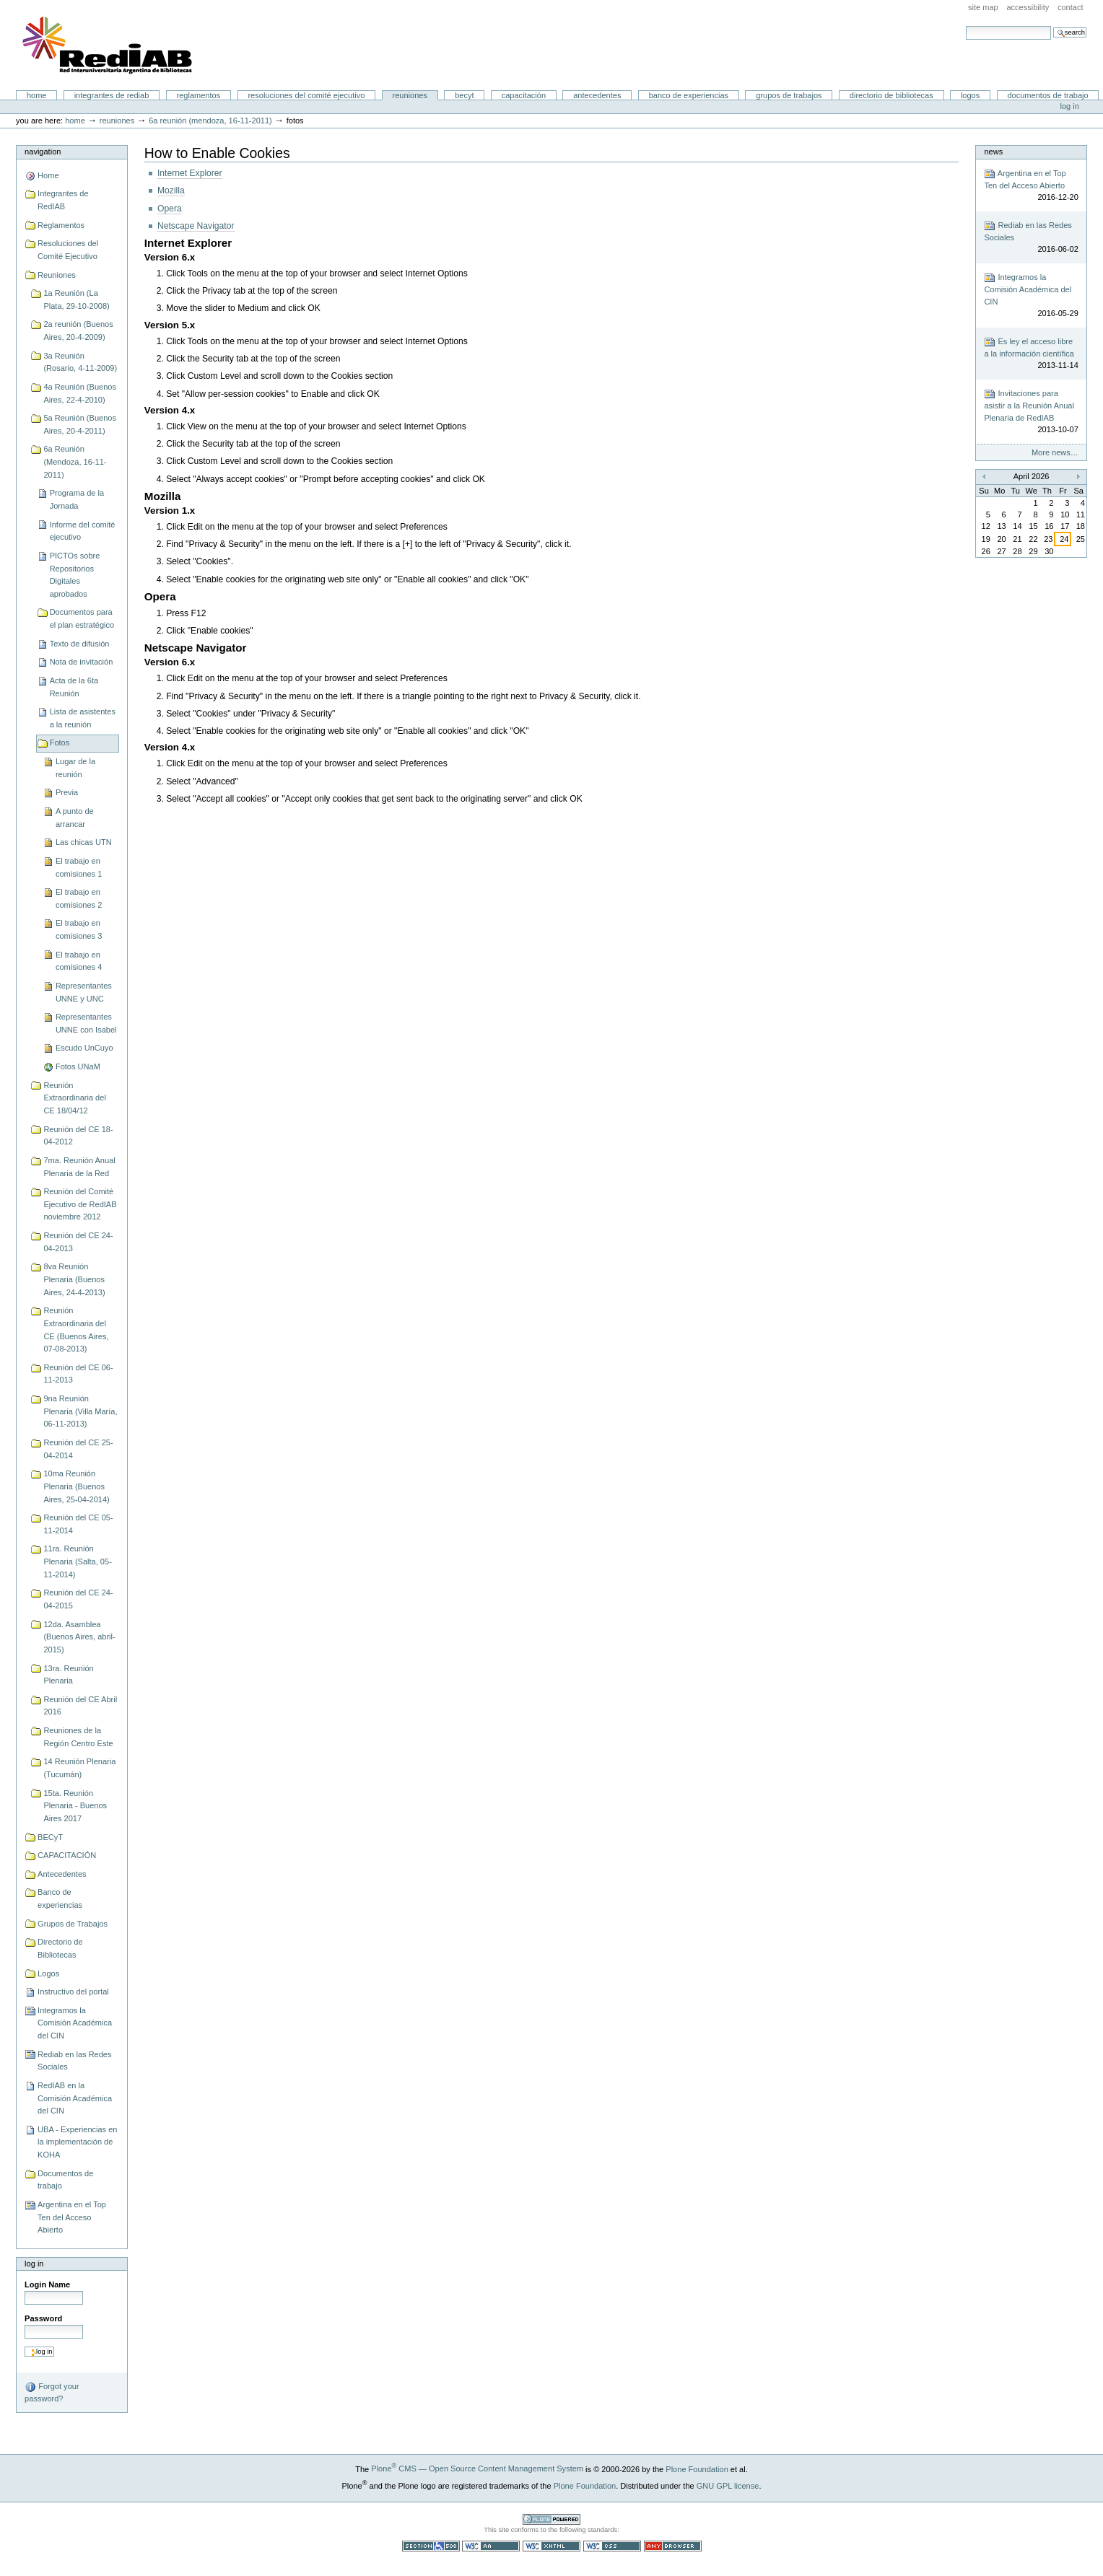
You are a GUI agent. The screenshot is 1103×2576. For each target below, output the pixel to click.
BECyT (464, 95)
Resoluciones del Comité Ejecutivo (306, 95)
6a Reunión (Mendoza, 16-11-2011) (210, 120)
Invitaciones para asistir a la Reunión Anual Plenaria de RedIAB (1031, 412)
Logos (970, 95)
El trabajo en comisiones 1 (79, 867)
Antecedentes (597, 95)
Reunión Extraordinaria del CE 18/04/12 (74, 1098)
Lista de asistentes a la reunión (82, 718)
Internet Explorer (189, 173)
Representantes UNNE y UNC (84, 992)
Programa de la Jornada (77, 499)
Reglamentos (199, 95)
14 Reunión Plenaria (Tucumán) (79, 1768)
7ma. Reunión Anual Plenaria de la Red (79, 1167)
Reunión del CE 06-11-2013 (78, 1374)
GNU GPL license (728, 2485)
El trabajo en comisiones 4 (79, 961)
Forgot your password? (52, 2392)
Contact (1071, 7)
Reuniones (410, 95)
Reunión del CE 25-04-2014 (78, 1449)
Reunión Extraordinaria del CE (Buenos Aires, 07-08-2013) (75, 1329)
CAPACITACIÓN (524, 95)
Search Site (965, 25)
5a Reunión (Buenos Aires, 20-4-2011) (79, 424)
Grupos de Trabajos (788, 95)
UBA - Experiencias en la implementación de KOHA (77, 2142)
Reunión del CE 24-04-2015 (78, 1599)
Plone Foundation (697, 2468)
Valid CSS (612, 2546)
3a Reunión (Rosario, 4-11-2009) (80, 362)
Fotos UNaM (78, 1066)
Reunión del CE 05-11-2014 (78, 1524)
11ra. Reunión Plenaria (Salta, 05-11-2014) (77, 1561)
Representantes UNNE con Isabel (86, 1023)
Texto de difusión (80, 643)
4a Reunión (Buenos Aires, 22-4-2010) (79, 393)
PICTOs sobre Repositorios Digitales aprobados (75, 574)
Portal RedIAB (109, 45)
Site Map (983, 7)
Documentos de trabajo (1047, 95)
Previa (67, 792)
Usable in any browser (673, 2546)
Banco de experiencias (688, 95)
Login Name (47, 2284)
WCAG (491, 2546)
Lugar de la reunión (75, 768)
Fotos (60, 742)
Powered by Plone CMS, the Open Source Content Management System (551, 2519)
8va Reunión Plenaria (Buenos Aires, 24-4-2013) (74, 1279)
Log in (1069, 106)
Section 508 (431, 2546)
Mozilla (171, 190)
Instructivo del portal (73, 1991)
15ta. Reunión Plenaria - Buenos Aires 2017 (75, 1806)
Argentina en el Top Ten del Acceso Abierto (72, 2217)
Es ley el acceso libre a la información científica (1031, 354)
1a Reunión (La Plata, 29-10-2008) (76, 299)
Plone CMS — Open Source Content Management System (477, 2468)
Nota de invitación (81, 661)
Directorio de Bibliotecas (891, 95)
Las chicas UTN (84, 842)
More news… (1055, 452)
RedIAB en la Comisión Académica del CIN (75, 2098)
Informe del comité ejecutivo (82, 531)
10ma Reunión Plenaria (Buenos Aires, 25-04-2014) (76, 1486)
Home (37, 95)
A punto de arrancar (75, 817)
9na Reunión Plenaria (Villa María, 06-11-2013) (80, 1411)
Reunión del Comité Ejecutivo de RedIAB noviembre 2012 (79, 1204)
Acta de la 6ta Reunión (74, 687)
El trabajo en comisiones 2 (79, 898)
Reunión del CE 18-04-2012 (78, 1136)
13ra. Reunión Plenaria (68, 1675)
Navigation (43, 151)
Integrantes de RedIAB (111, 95)
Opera (169, 208)
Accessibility (1027, 7)
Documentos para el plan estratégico (82, 618)
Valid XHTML (551, 2546)
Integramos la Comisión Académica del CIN (75, 2023)
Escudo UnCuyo (84, 1047)
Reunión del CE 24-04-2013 (78, 1242)
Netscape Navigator (196, 226)
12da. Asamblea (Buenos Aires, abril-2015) (79, 1637)
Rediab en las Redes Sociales (74, 2061)
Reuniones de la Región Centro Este (78, 1737)
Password (43, 2318)
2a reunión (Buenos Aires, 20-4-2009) (78, 330)
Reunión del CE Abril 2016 (80, 1706)
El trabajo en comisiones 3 (79, 929)
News (993, 151)
